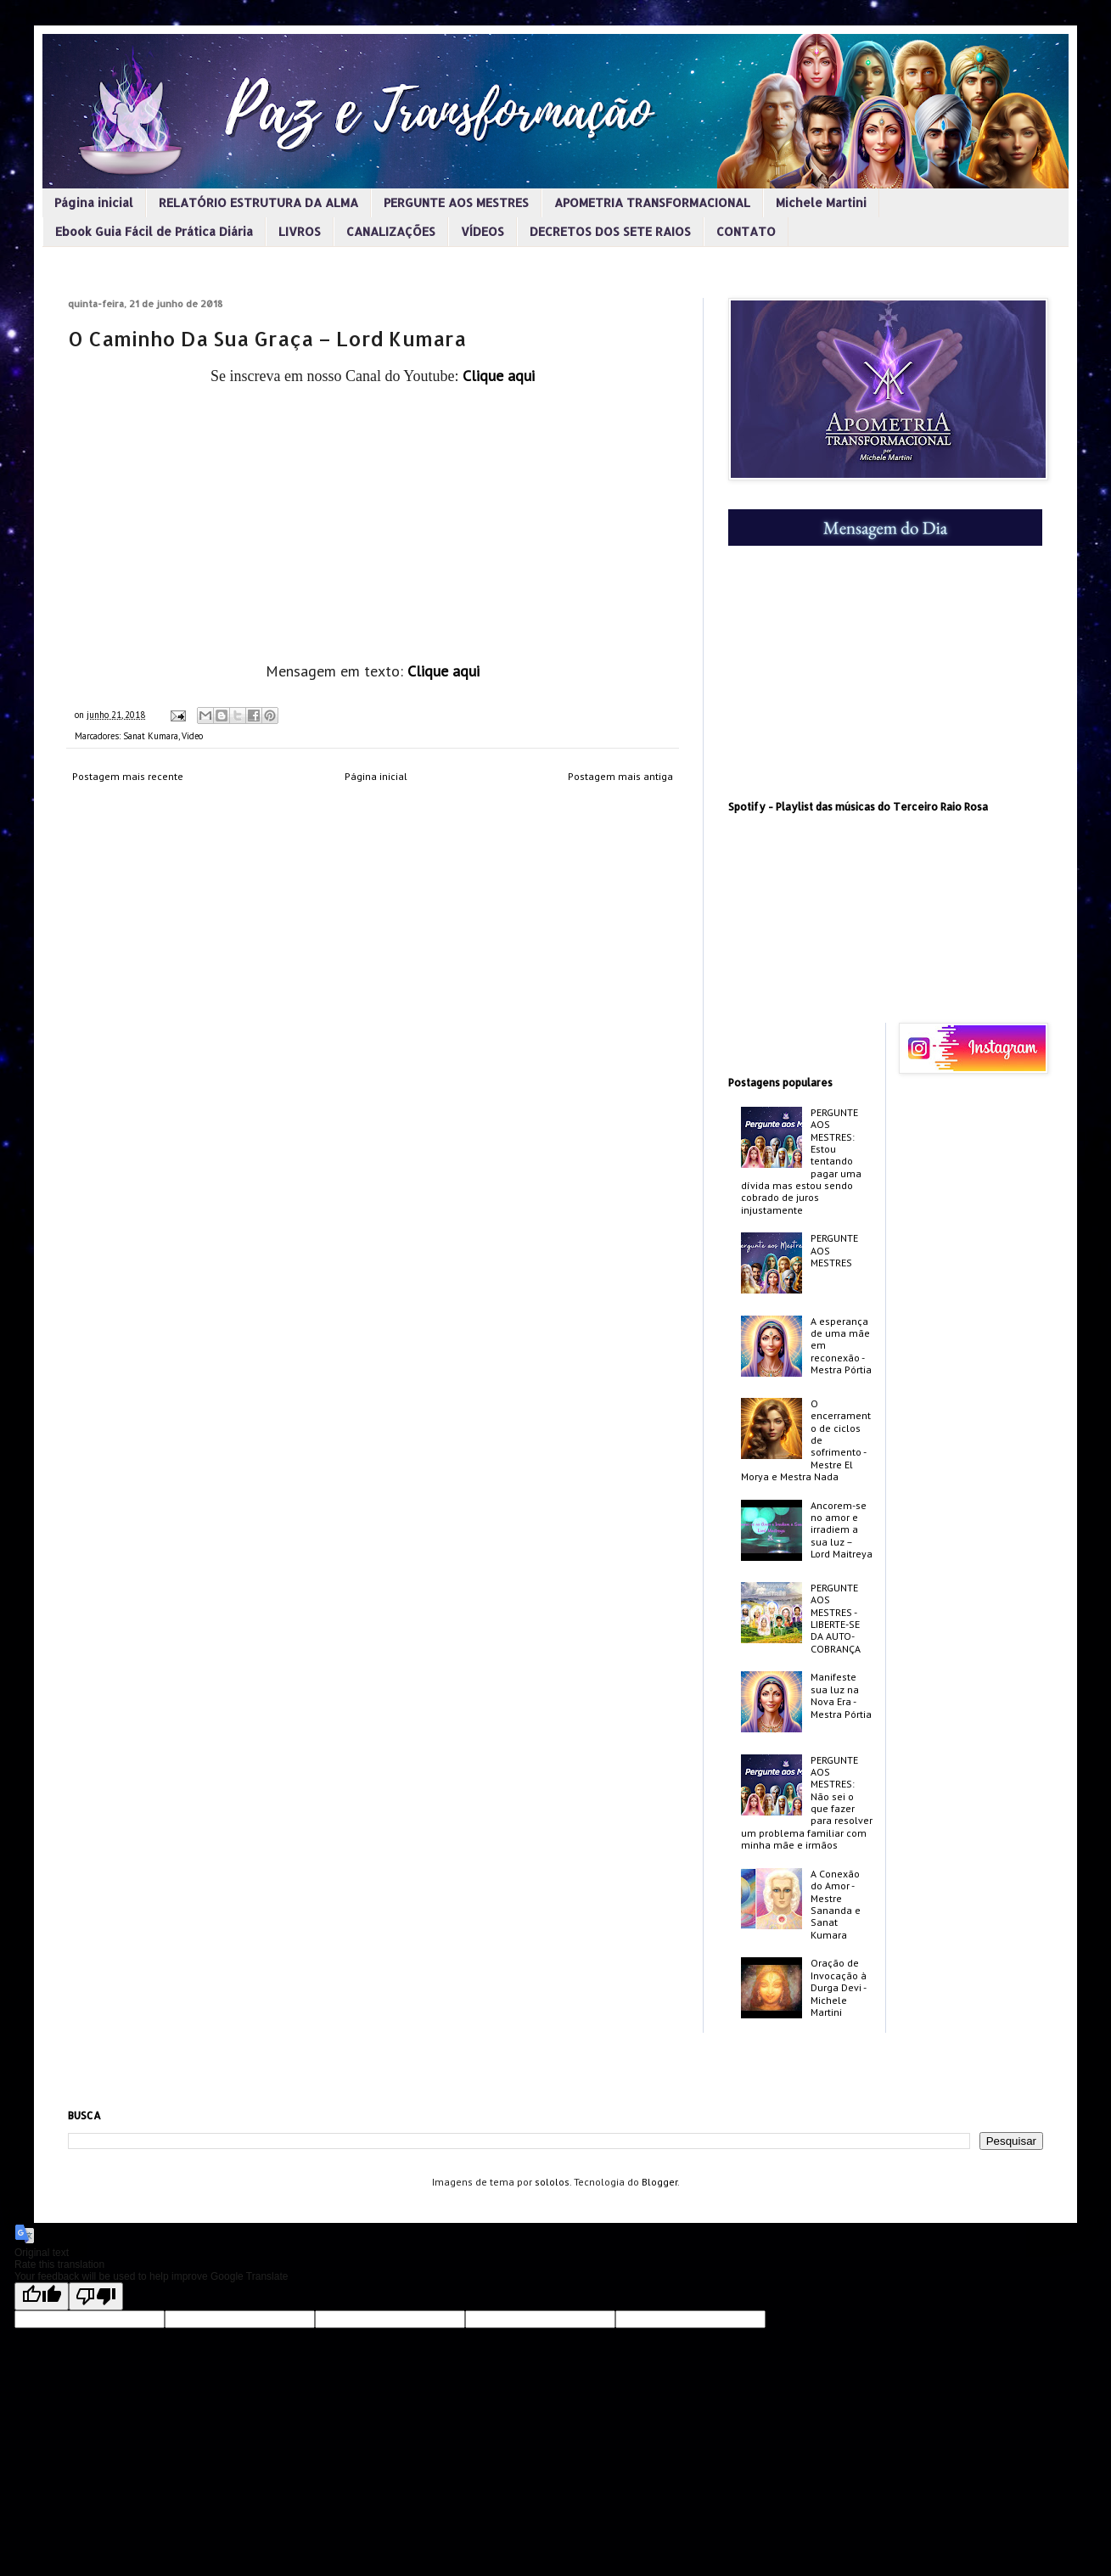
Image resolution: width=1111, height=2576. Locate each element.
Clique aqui (499, 375)
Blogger (659, 2181)
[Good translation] (41, 2296)
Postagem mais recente (127, 776)
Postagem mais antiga (620, 776)
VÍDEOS (482, 231)
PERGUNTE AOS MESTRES (456, 202)
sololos (552, 2181)
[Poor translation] (96, 2296)
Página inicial (93, 202)
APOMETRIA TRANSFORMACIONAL (652, 202)
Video (192, 736)
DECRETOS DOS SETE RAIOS (610, 231)
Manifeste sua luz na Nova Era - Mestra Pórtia (841, 1695)
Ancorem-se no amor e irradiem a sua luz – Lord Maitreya (842, 1530)
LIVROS (299, 231)
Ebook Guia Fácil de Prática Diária (154, 231)
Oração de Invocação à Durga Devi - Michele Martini (839, 1987)
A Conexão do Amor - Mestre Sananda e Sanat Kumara (836, 1904)
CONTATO (746, 231)
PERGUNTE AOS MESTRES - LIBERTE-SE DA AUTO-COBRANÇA (836, 1618)
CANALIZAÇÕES (390, 231)
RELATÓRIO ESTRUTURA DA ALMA (258, 202)
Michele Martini (821, 202)
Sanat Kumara (150, 736)
